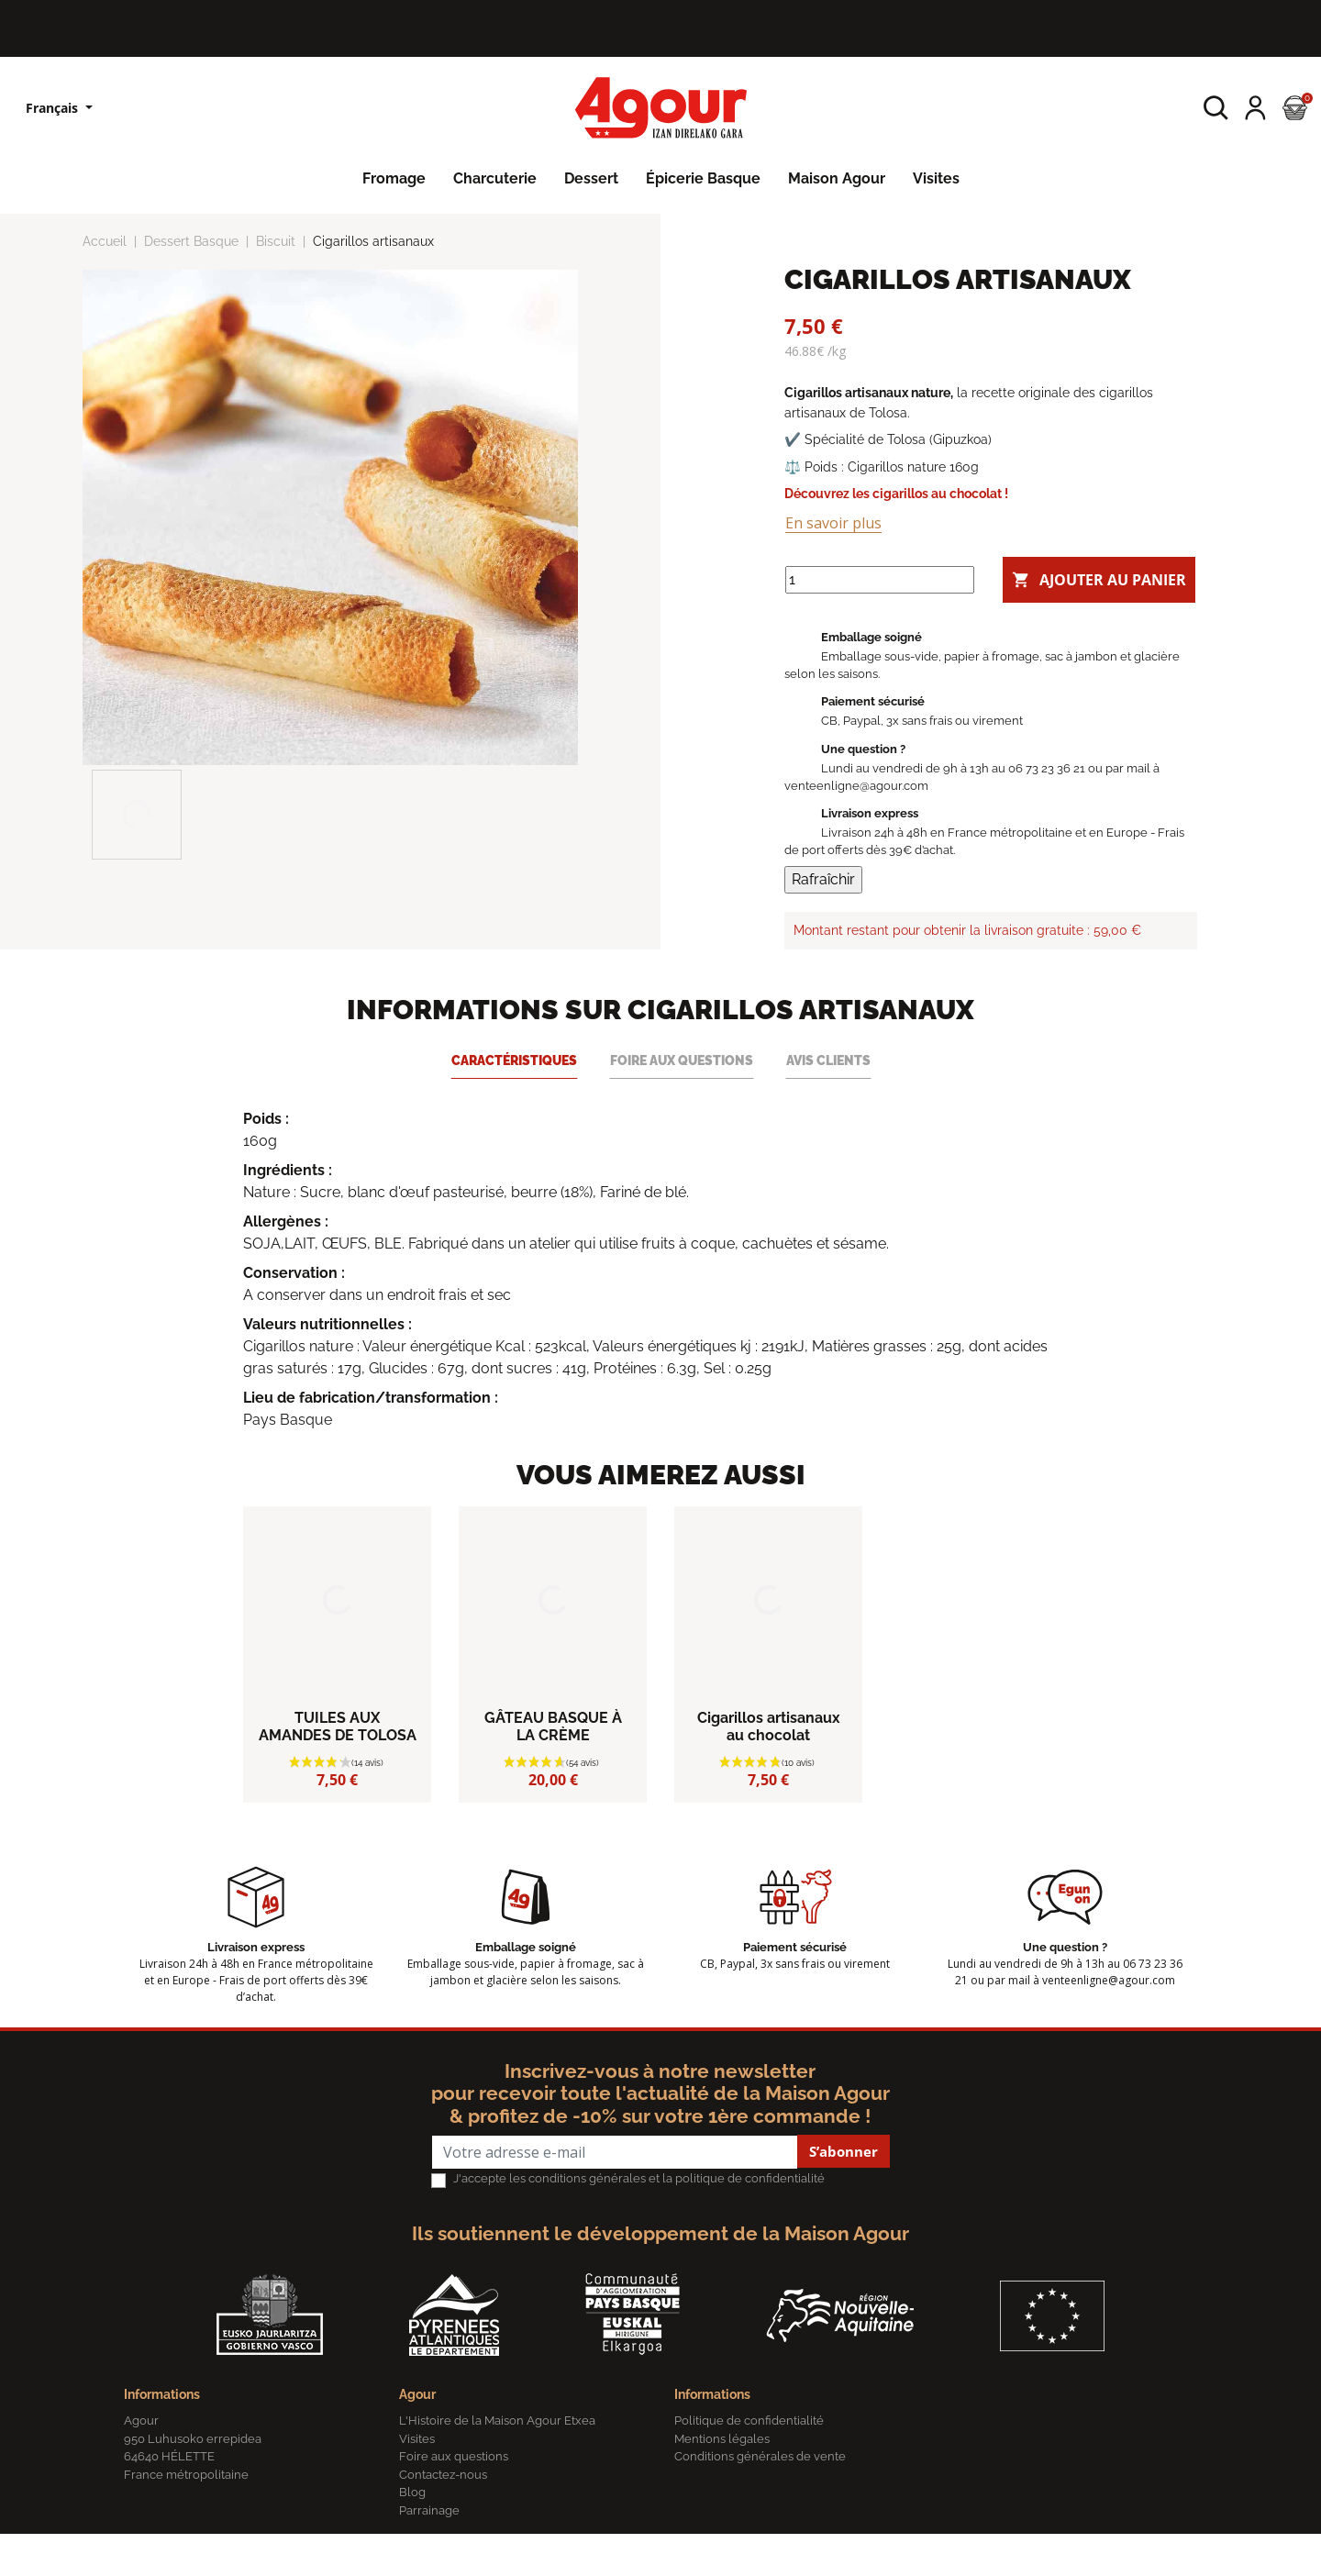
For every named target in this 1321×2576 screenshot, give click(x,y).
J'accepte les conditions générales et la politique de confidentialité (639, 2220)
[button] (1216, 107)
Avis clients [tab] (828, 1102)
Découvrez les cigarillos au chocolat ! (896, 493)
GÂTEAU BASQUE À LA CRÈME (553, 1768)
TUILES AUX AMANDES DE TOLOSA (337, 1768)
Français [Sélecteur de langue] (54, 108)
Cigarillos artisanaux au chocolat (768, 1768)
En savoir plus (833, 523)
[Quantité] (879, 570)
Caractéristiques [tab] (514, 1102)
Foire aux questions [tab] (681, 1102)
